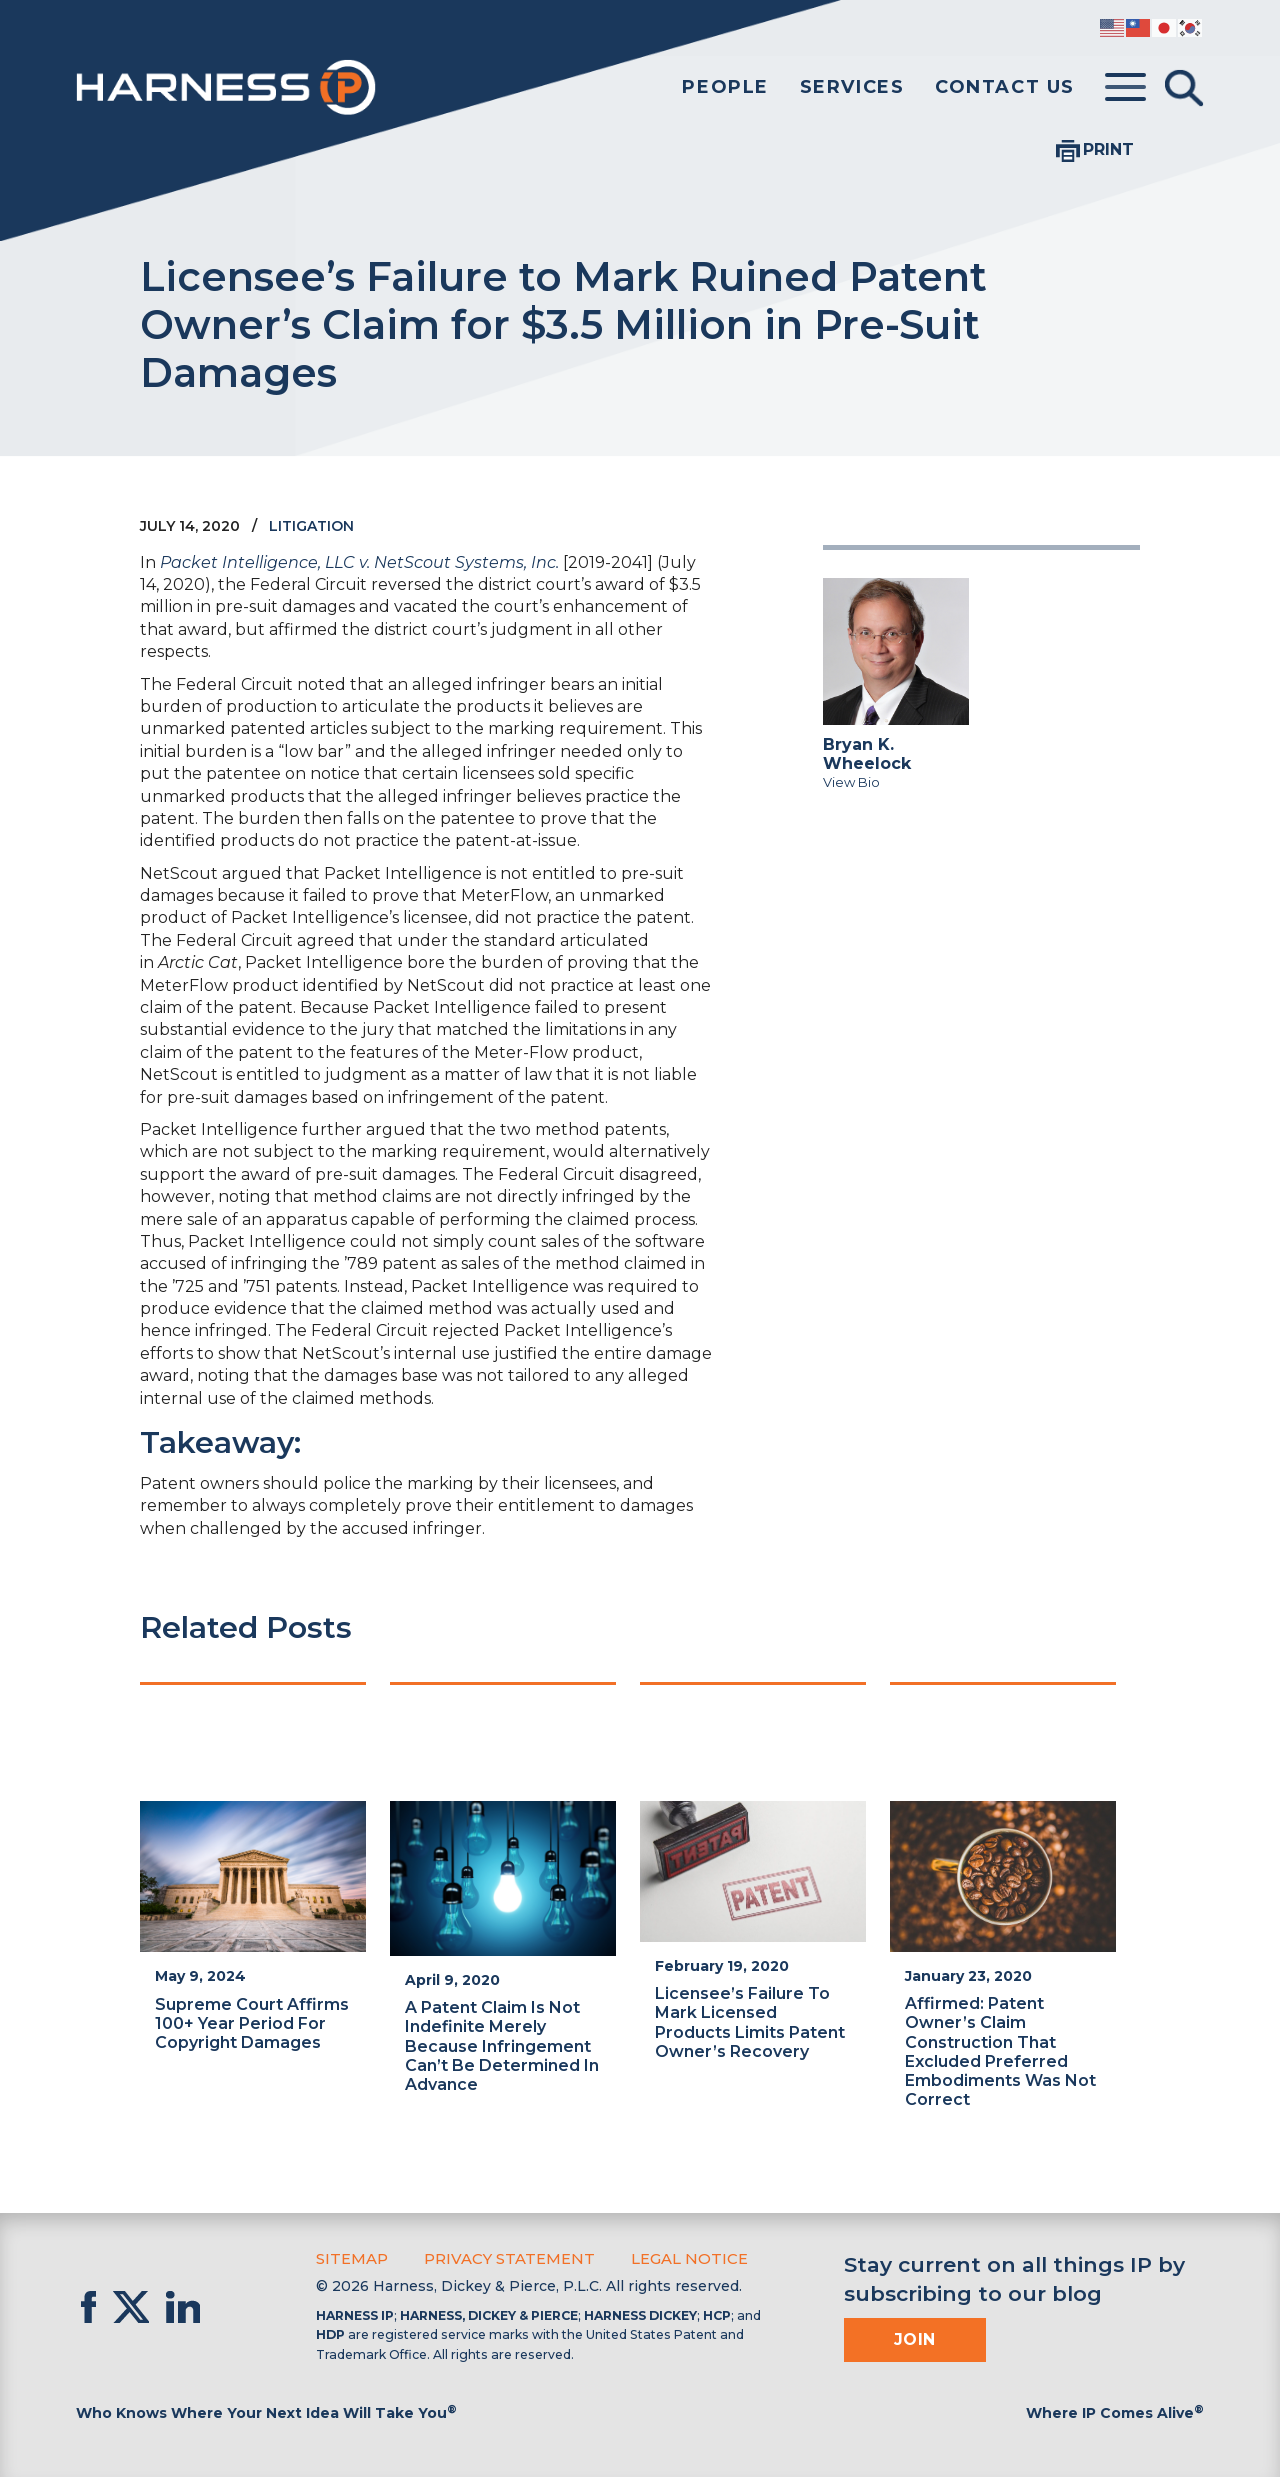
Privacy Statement (503, 2258)
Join (915, 2339)
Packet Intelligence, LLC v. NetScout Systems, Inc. (359, 562)
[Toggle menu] (1125, 88)
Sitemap (350, 2258)
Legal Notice (677, 2258)
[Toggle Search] (1184, 88)
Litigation (311, 526)
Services (852, 87)
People (725, 87)
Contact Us (1005, 87)
